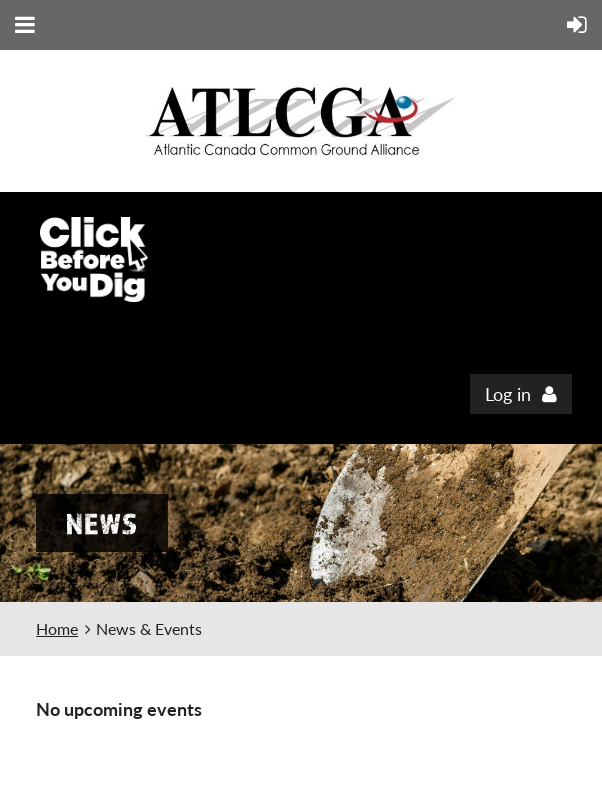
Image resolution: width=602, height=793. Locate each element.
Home (57, 628)
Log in (508, 394)
